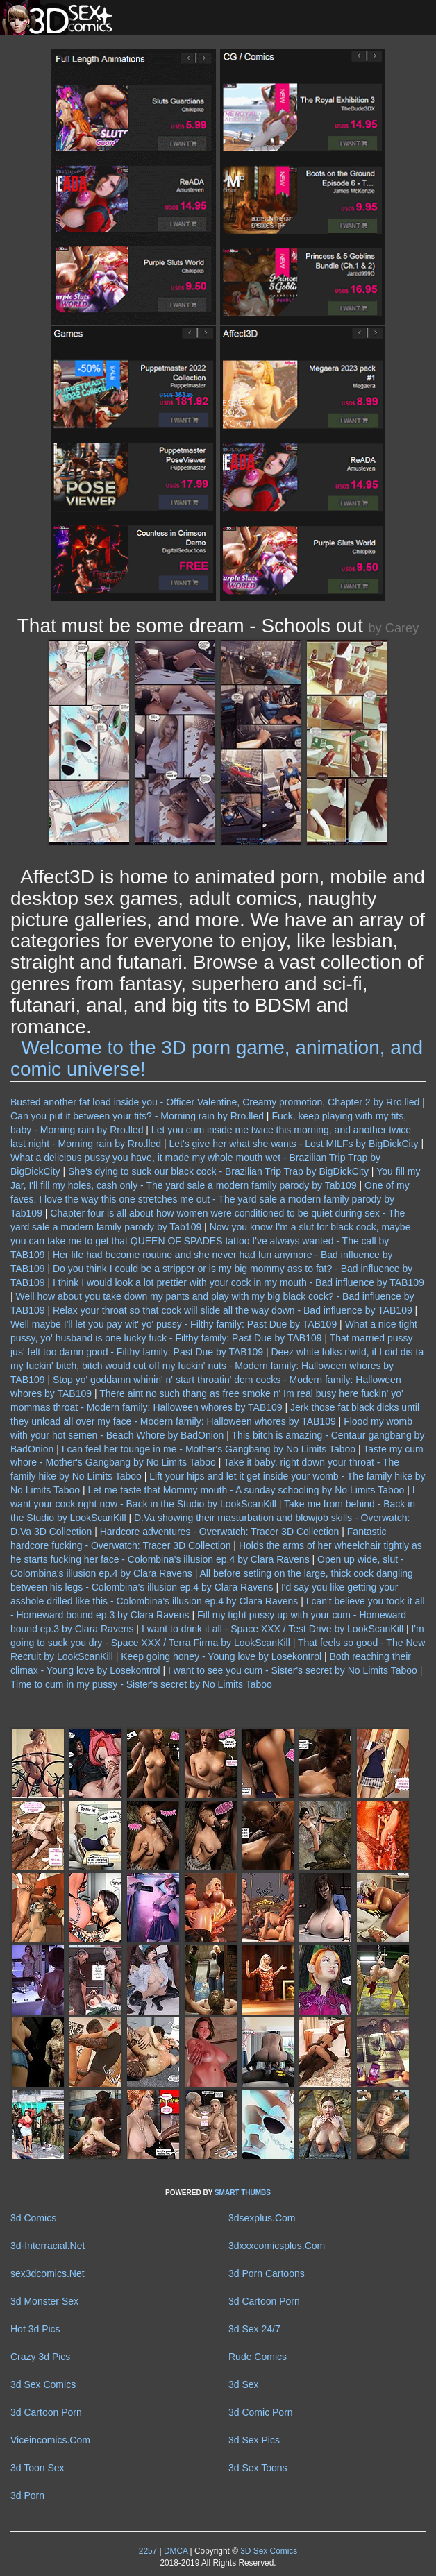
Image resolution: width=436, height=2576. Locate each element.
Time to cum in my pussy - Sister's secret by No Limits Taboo (141, 1684)
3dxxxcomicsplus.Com (276, 2245)
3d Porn (27, 2495)
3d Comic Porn (260, 2412)
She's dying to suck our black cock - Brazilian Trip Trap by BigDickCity (218, 1171)
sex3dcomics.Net (47, 2273)
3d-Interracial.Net (47, 2245)
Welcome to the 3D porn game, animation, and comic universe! (216, 1058)
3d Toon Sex (37, 2467)
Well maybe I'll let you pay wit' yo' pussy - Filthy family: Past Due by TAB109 (173, 1324)
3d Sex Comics (43, 2384)
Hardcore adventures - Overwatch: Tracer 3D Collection (219, 1531)
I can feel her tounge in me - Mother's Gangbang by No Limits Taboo (208, 1449)
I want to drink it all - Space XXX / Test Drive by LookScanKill (272, 1628)
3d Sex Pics (254, 2440)
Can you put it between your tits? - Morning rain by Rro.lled (137, 1115)
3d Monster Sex (44, 2301)
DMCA (175, 2551)
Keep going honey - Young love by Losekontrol (221, 1656)
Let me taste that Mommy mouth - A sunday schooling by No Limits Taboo (246, 1489)
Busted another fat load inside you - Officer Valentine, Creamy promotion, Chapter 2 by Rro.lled (214, 1102)
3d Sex (243, 2384)
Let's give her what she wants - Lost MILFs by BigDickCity (294, 1143)
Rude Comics (257, 2356)
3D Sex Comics (267, 2551)
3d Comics (33, 2217)
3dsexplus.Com (262, 2217)
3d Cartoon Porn (264, 2301)
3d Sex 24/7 (254, 2328)
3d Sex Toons (257, 2467)
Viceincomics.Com (50, 2440)
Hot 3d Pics (35, 2328)
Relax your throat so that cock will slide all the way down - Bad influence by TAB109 (232, 1310)
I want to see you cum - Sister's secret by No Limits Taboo (292, 1670)
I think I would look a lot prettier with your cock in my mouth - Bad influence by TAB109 (238, 1282)
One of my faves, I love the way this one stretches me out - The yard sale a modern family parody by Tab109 (210, 1199)
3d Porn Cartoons (266, 2273)
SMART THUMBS (243, 2192)
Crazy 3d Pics (40, 2356)
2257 (148, 2551)
